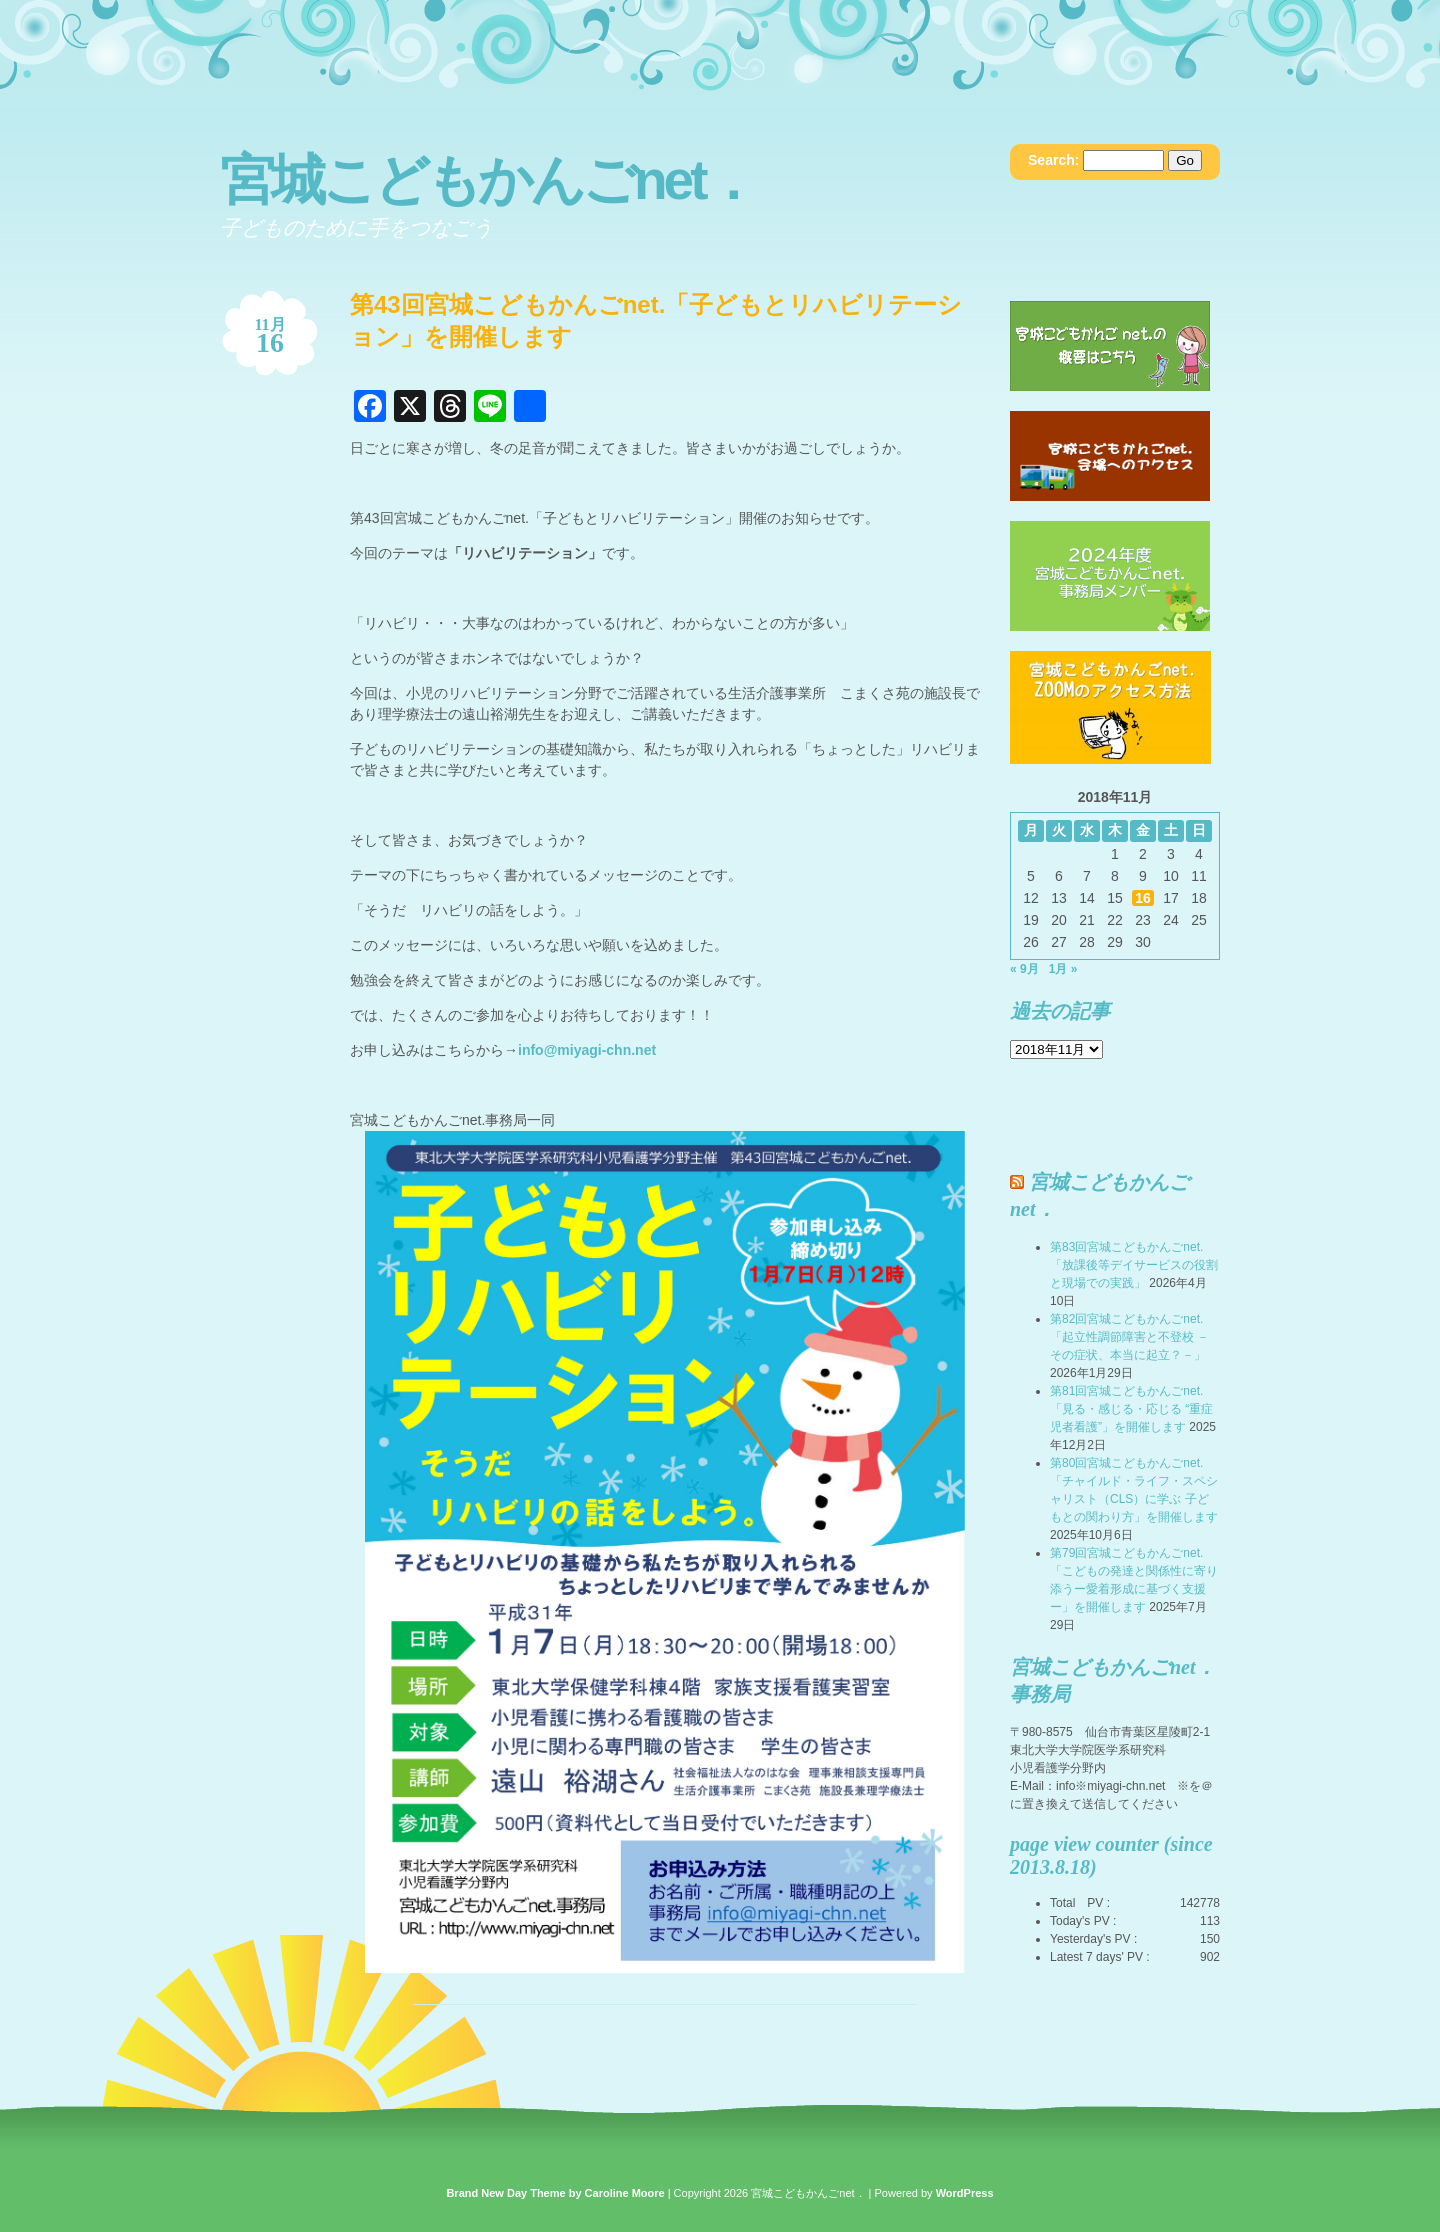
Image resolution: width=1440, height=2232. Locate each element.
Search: (1053, 160)
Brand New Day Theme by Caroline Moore (555, 2193)
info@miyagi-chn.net (587, 1050)
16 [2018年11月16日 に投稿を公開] (1143, 898)
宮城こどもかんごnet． (488, 180)
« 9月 (1024, 969)
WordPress (965, 2193)
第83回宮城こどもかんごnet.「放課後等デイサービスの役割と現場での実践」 (1134, 1265)
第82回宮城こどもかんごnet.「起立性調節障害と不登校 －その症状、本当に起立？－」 (1129, 1337)
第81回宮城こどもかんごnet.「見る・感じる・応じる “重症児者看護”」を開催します (1131, 1409)
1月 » (1063, 969)
